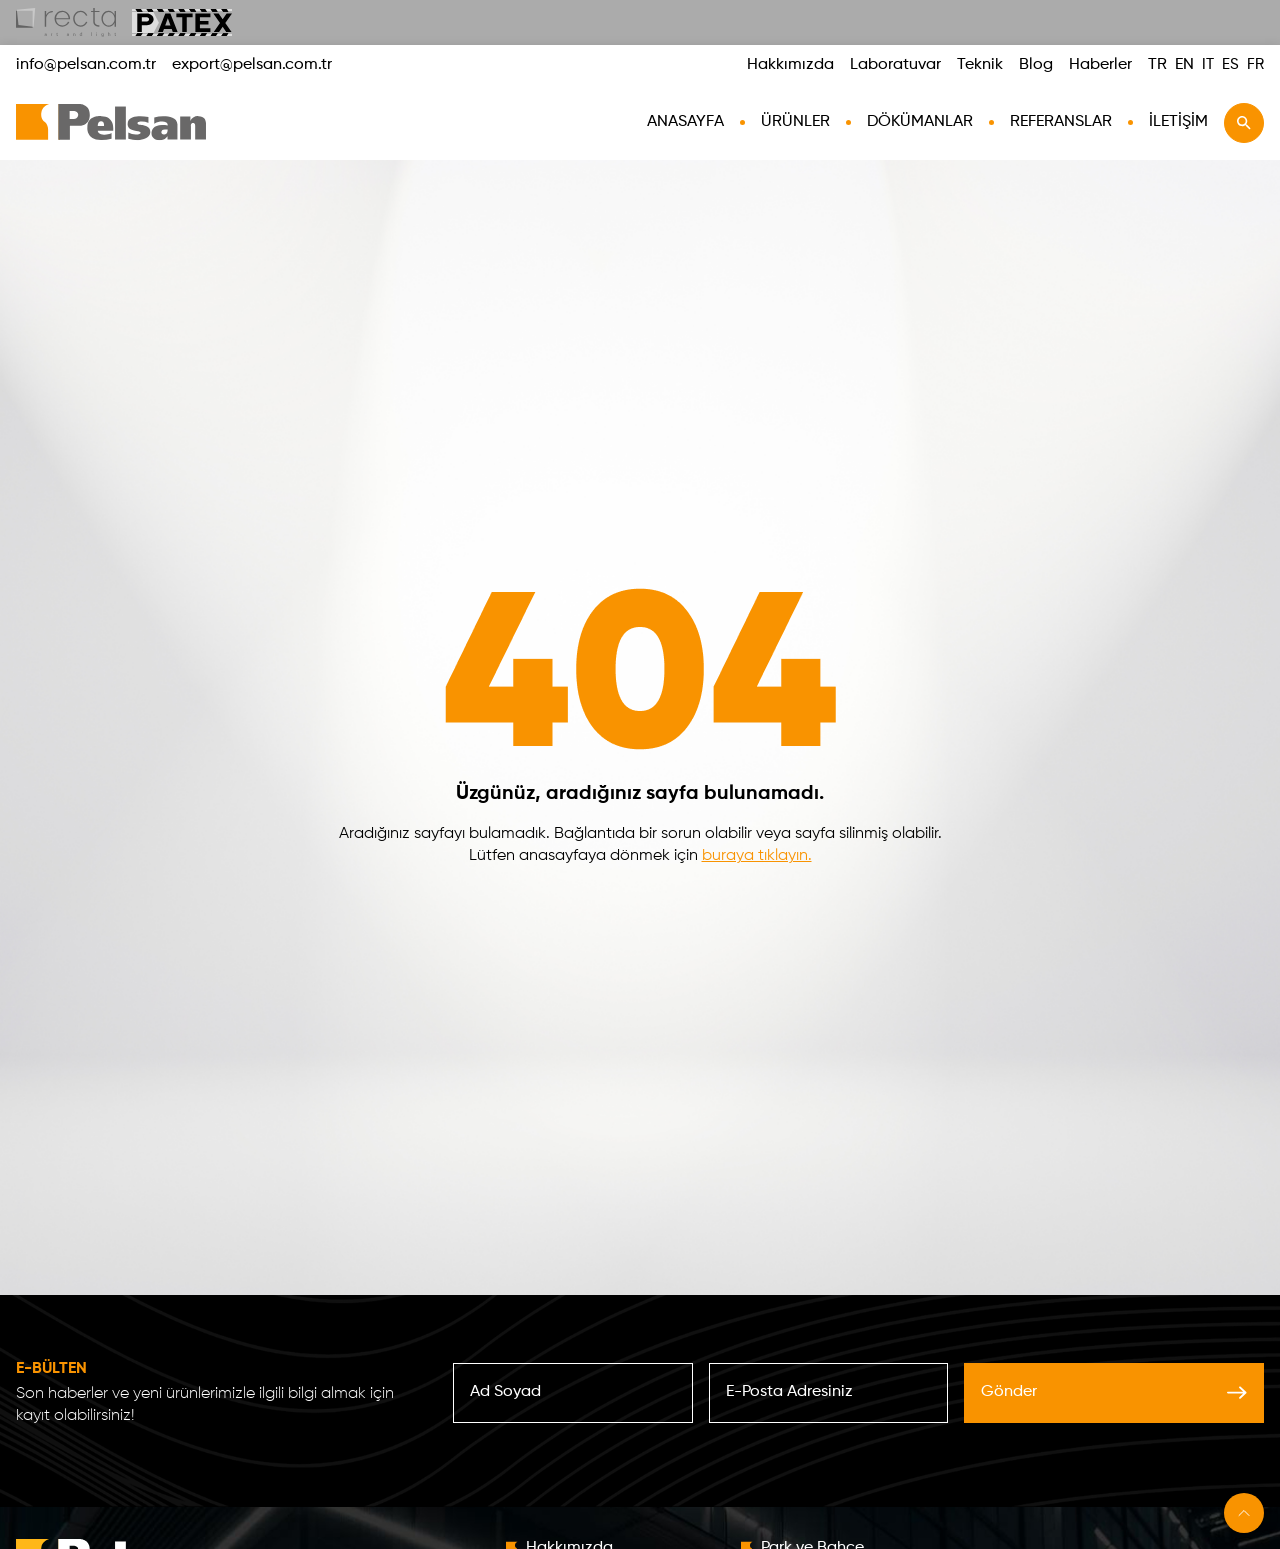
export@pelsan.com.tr (252, 65)
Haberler (1100, 65)
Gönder (1114, 1392)
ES (1230, 64)
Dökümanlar (920, 122)
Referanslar (1061, 122)
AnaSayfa (685, 122)
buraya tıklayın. (757, 856)
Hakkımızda (790, 65)
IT (1208, 64)
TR (1157, 65)
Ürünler (795, 122)
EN (1184, 65)
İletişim (1178, 122)
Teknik (980, 65)
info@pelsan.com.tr (86, 65)
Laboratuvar (895, 65)
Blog (1036, 65)
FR (1255, 64)
